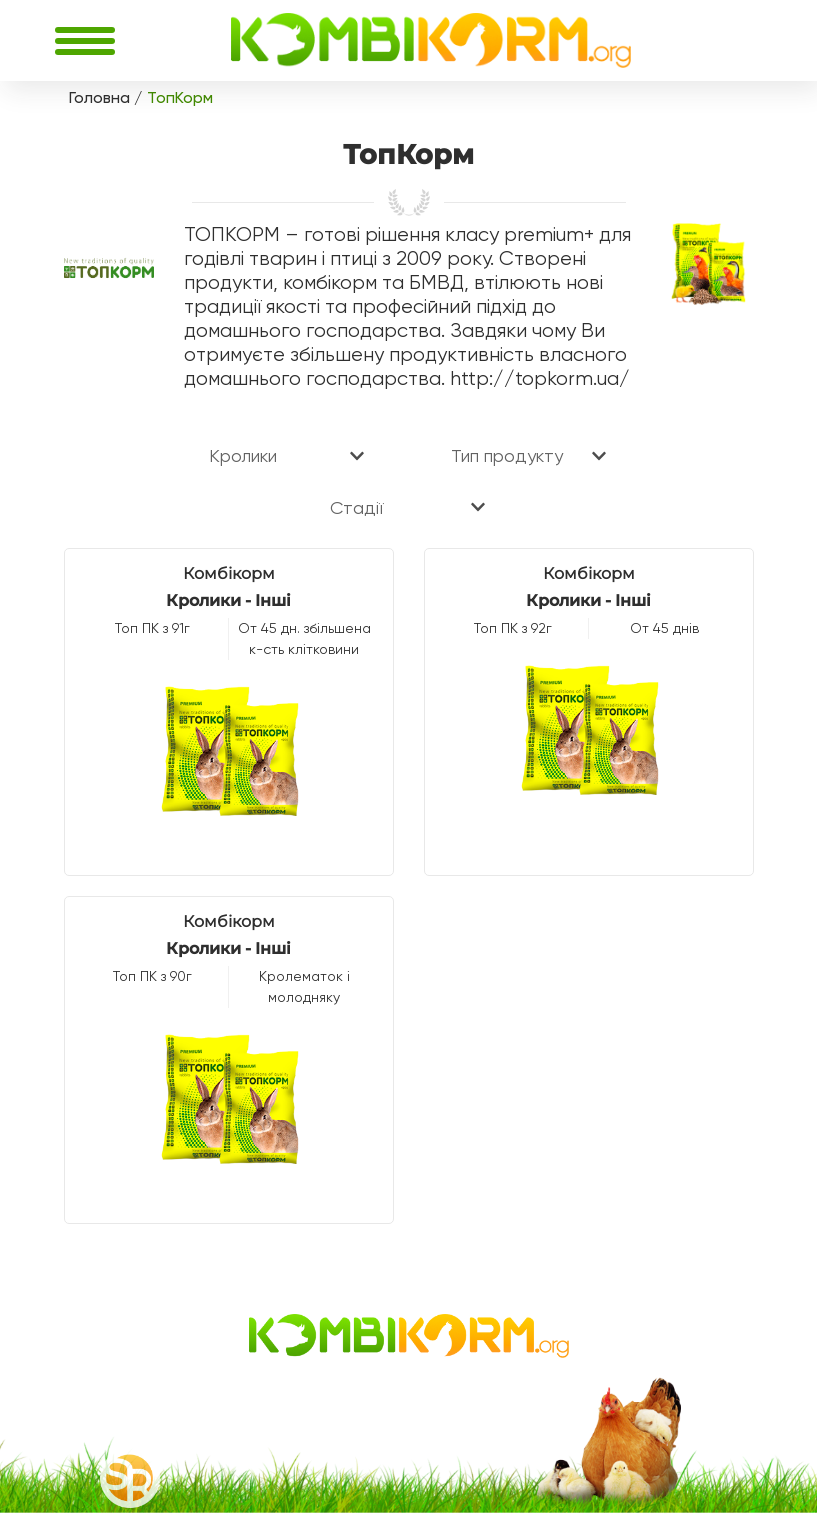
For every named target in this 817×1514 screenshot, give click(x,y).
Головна (99, 97)
